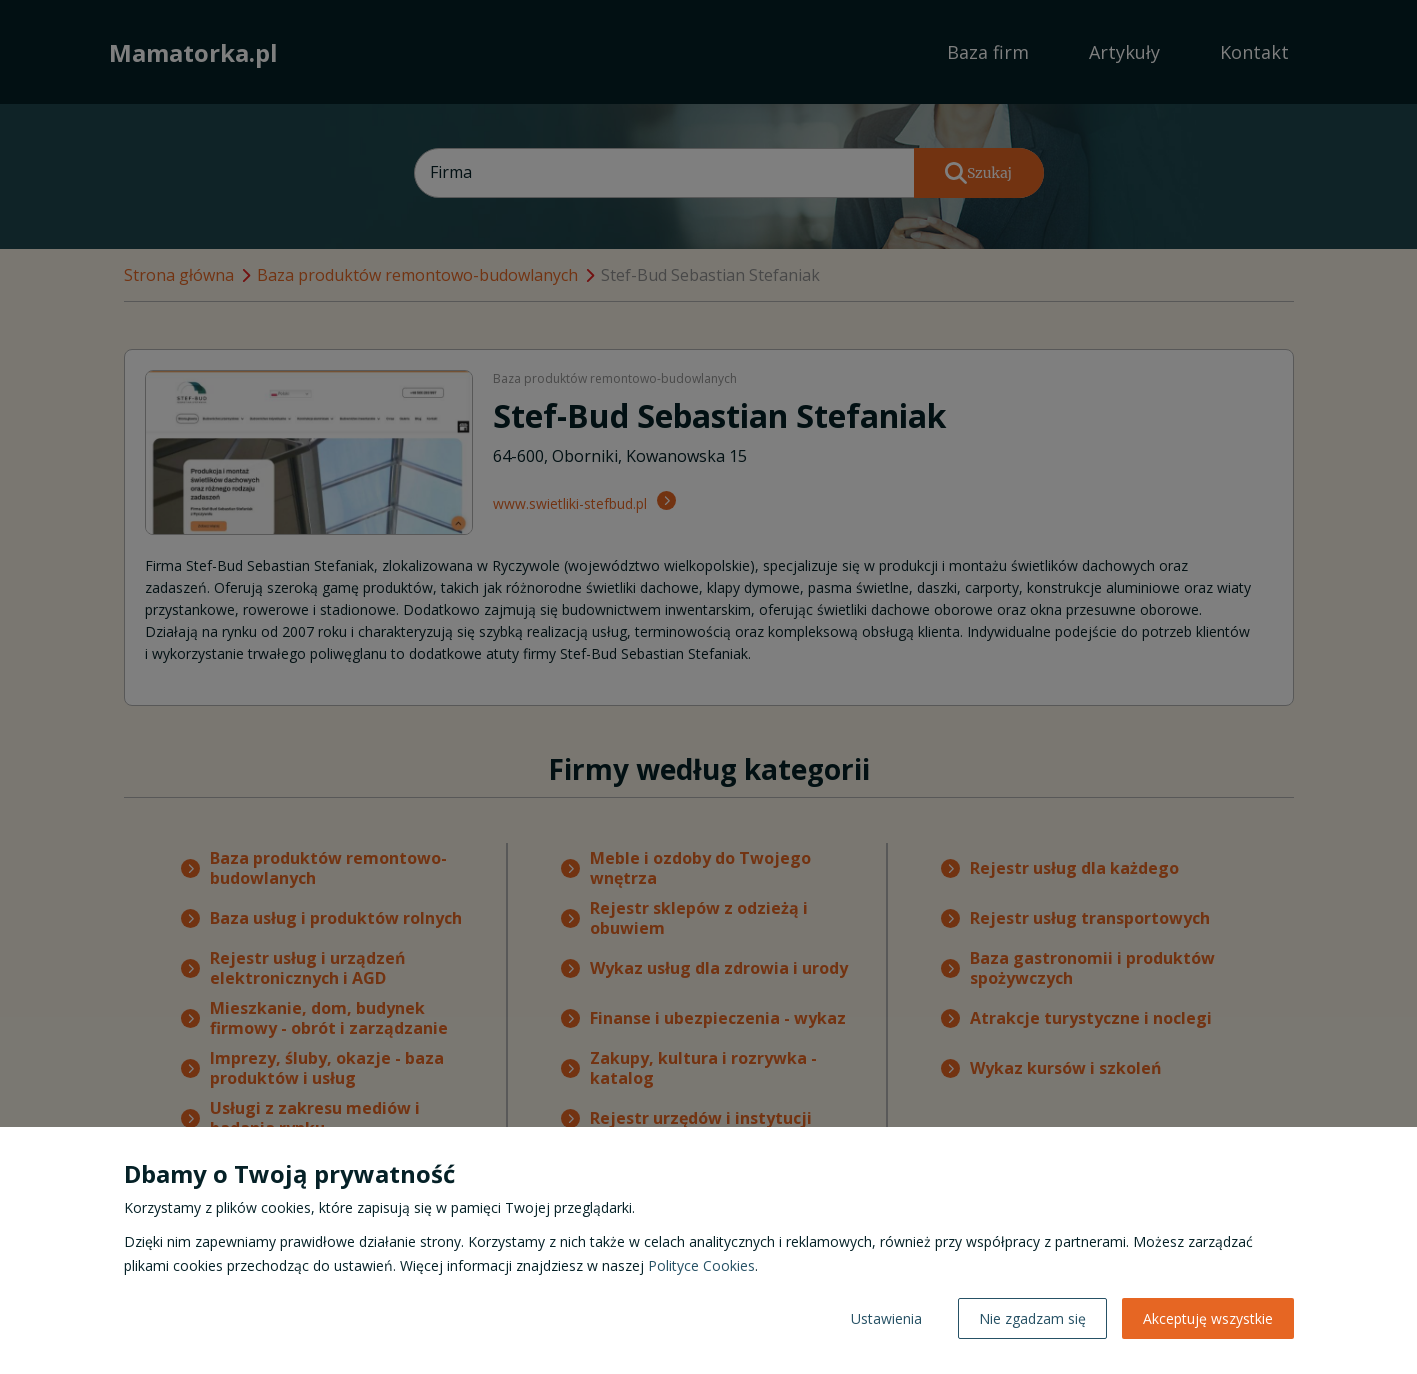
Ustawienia (886, 1318)
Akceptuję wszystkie (1208, 1318)
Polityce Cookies (701, 1265)
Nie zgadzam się (1032, 1318)
